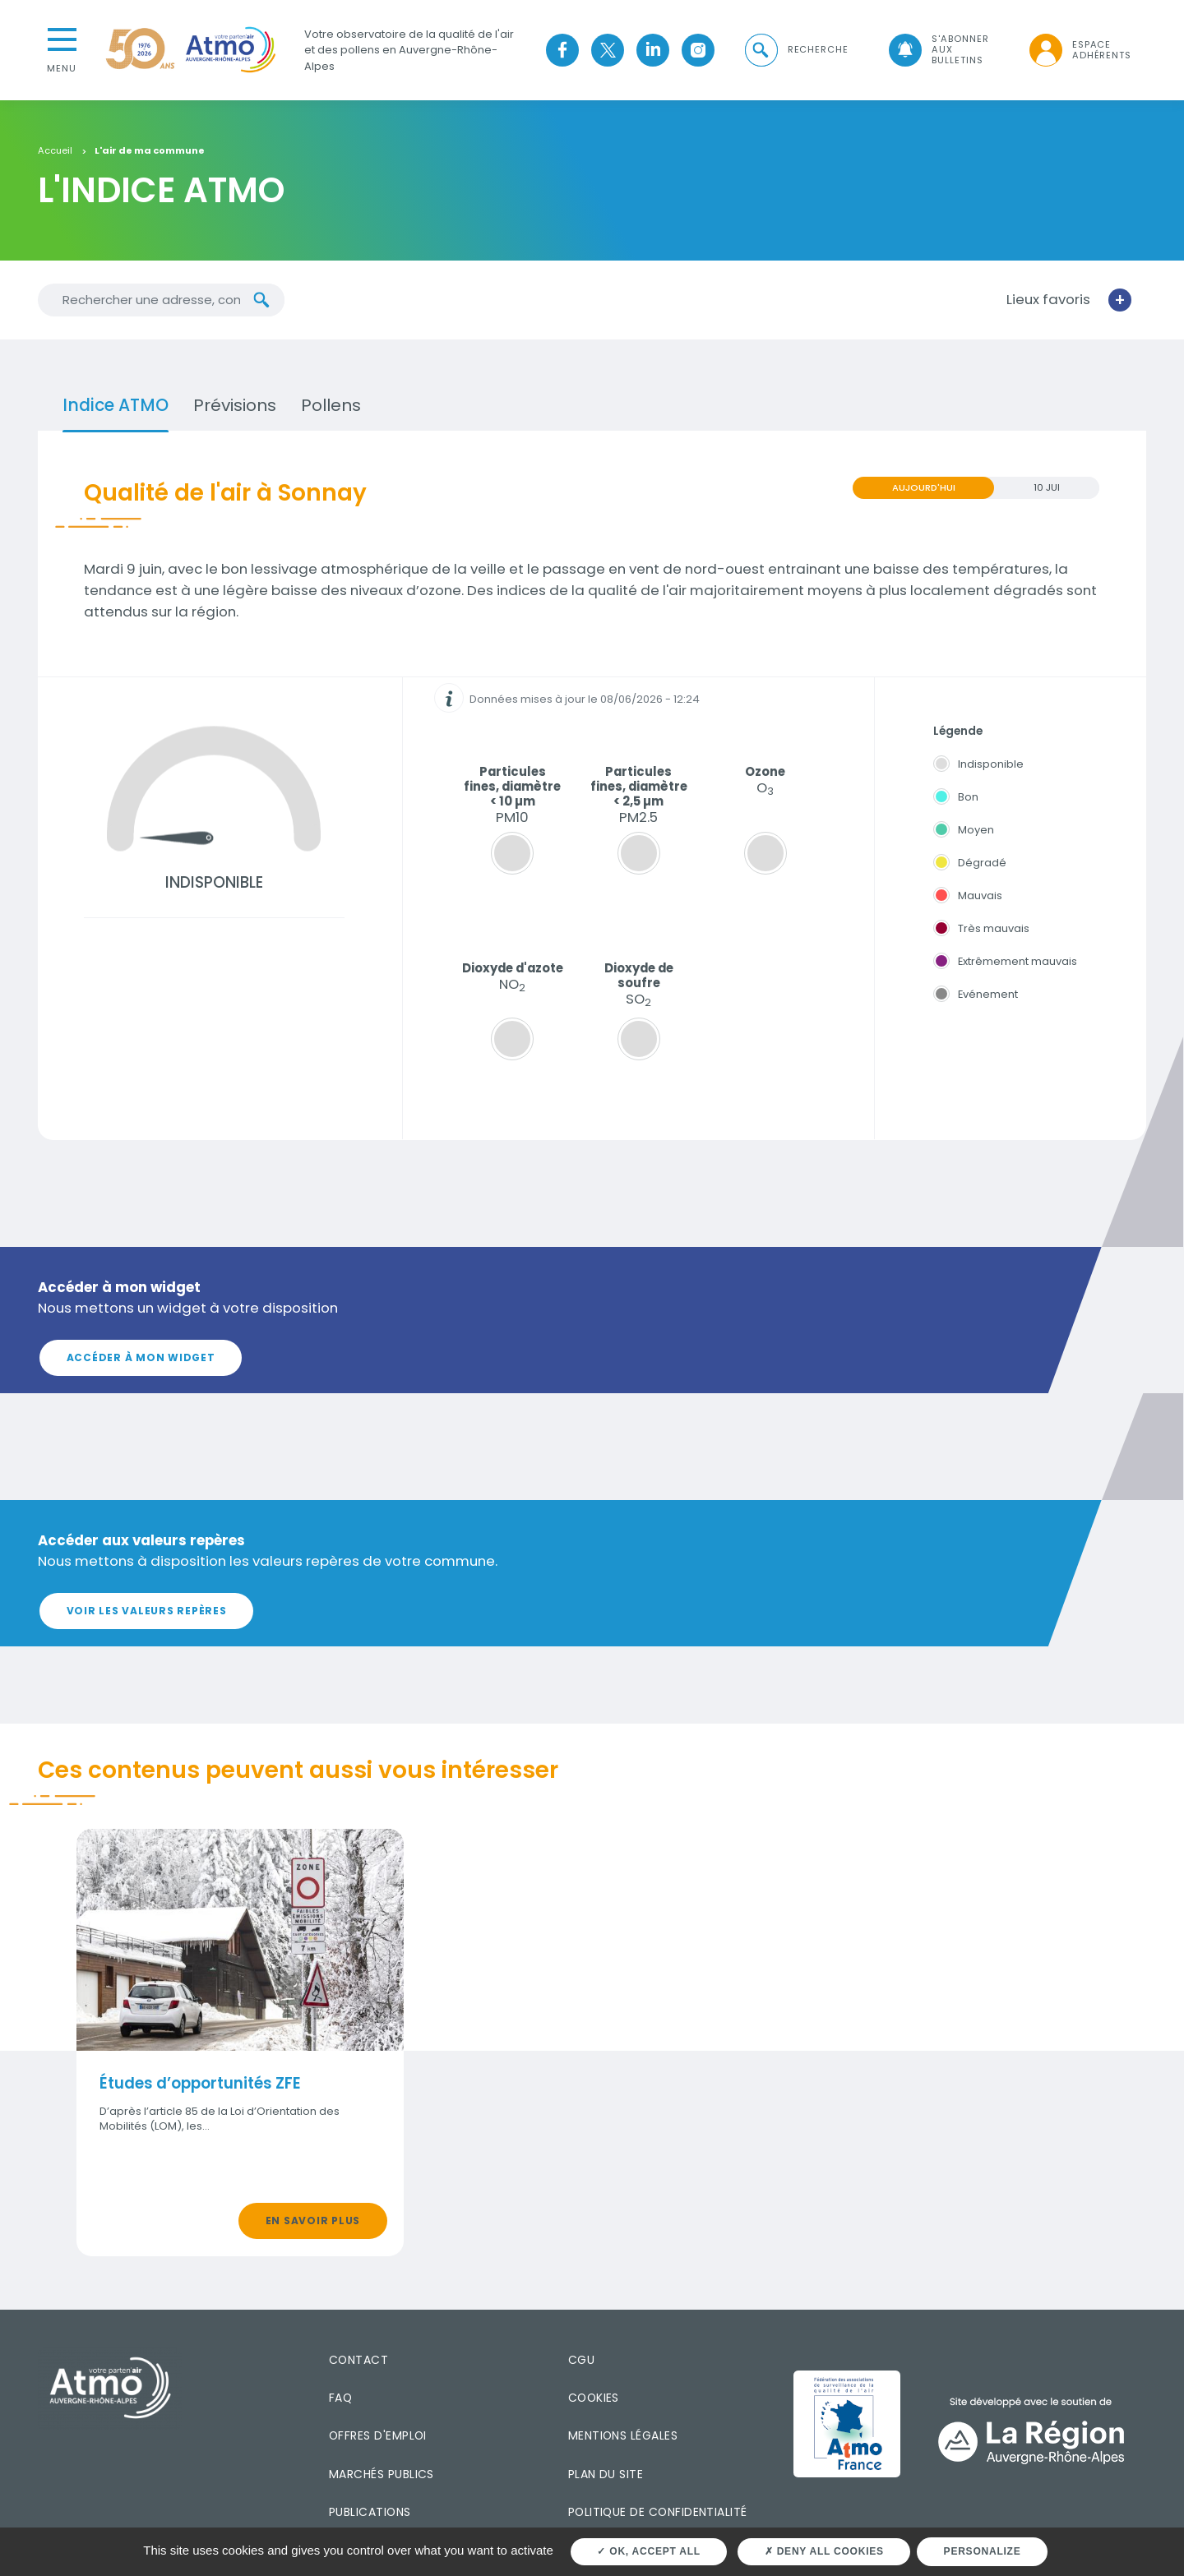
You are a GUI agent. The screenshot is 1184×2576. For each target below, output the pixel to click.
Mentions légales (623, 2435)
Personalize (982, 2551)
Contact (358, 2360)
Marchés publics (381, 2474)
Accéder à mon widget (141, 1357)
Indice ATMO (115, 405)
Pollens (331, 405)
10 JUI (1047, 487)
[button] (795, 49)
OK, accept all (648, 2551)
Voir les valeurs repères (147, 1611)
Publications (370, 2512)
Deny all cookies (824, 2551)
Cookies (593, 2397)
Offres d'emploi (378, 2435)
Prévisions (234, 405)
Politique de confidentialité (657, 2512)
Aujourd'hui (923, 487)
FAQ (340, 2397)
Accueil (55, 151)
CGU (581, 2360)
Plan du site (606, 2474)
